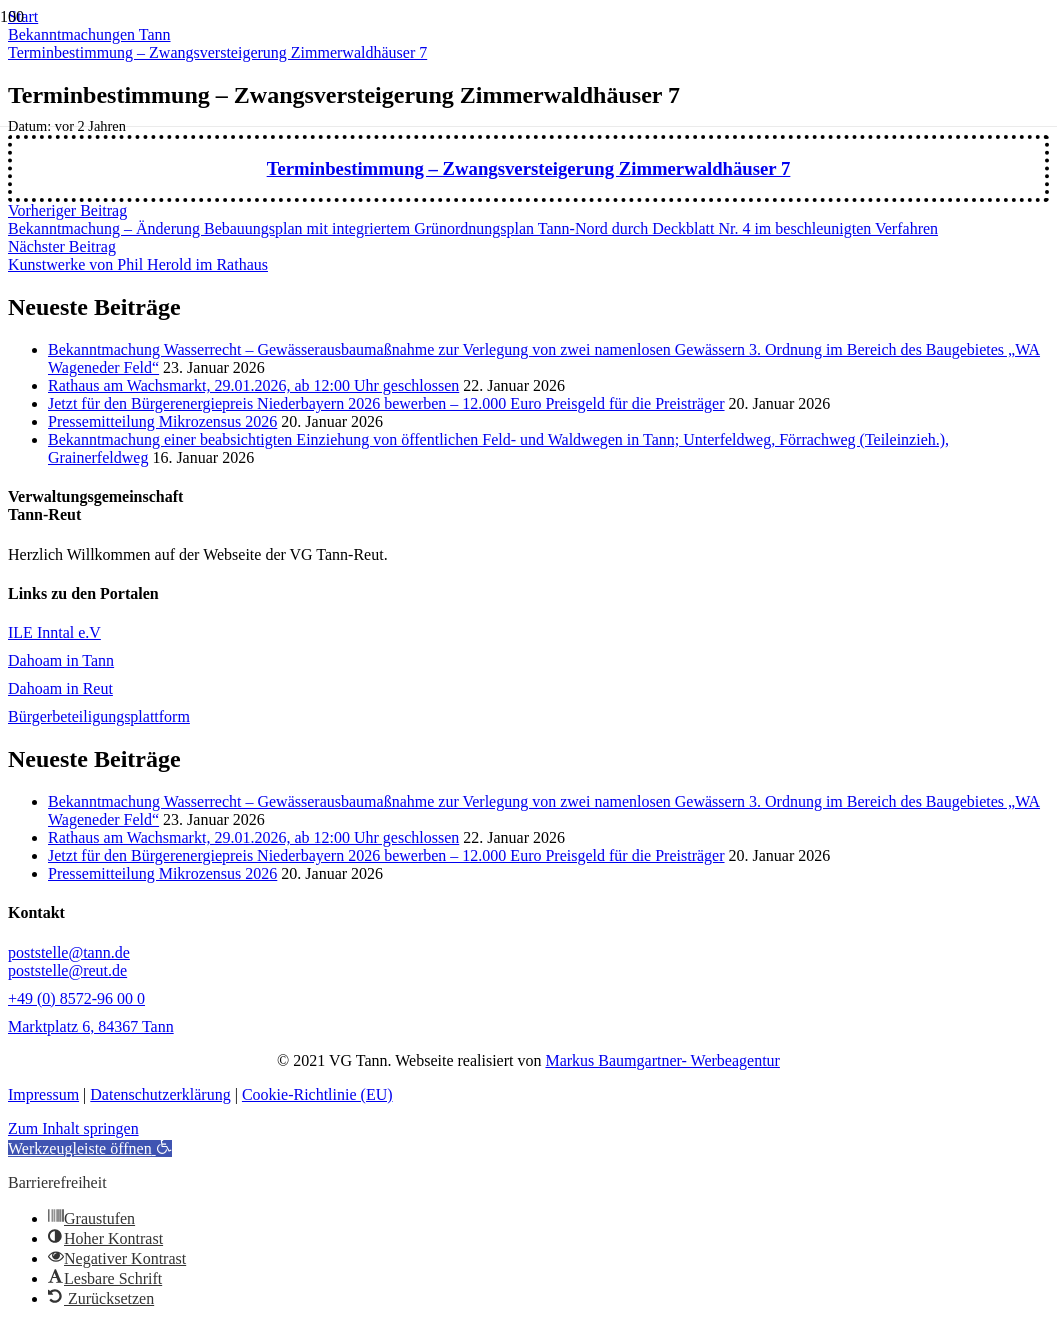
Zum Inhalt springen (73, 1128)
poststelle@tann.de (69, 952)
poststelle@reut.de (67, 970)
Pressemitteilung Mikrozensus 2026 (162, 421)
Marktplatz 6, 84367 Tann (91, 1026)
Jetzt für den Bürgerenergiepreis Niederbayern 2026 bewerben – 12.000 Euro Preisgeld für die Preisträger (386, 403)
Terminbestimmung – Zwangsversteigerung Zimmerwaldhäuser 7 (529, 168)
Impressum (43, 1094)
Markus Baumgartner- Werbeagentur (662, 1060)
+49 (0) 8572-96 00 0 (76, 998)
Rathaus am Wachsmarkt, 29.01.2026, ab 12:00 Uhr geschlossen (253, 385)
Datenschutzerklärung (160, 1094)
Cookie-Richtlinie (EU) (317, 1094)
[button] (90, 1148)
